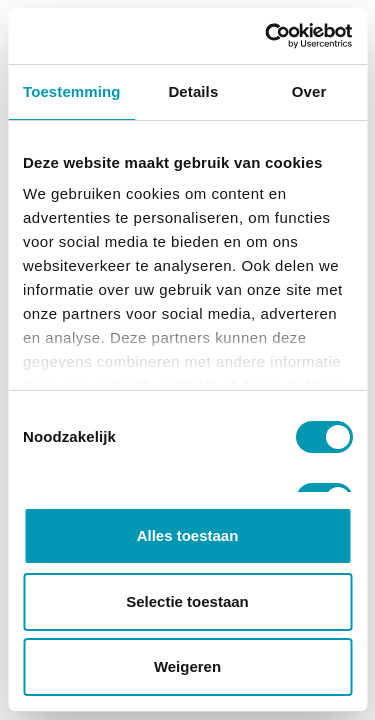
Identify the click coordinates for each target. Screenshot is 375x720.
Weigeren (187, 666)
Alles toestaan (188, 535)
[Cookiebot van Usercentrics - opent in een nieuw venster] (267, 36)
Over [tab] (309, 91)
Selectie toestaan (187, 601)
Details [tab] (193, 91)
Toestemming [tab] (72, 91)
